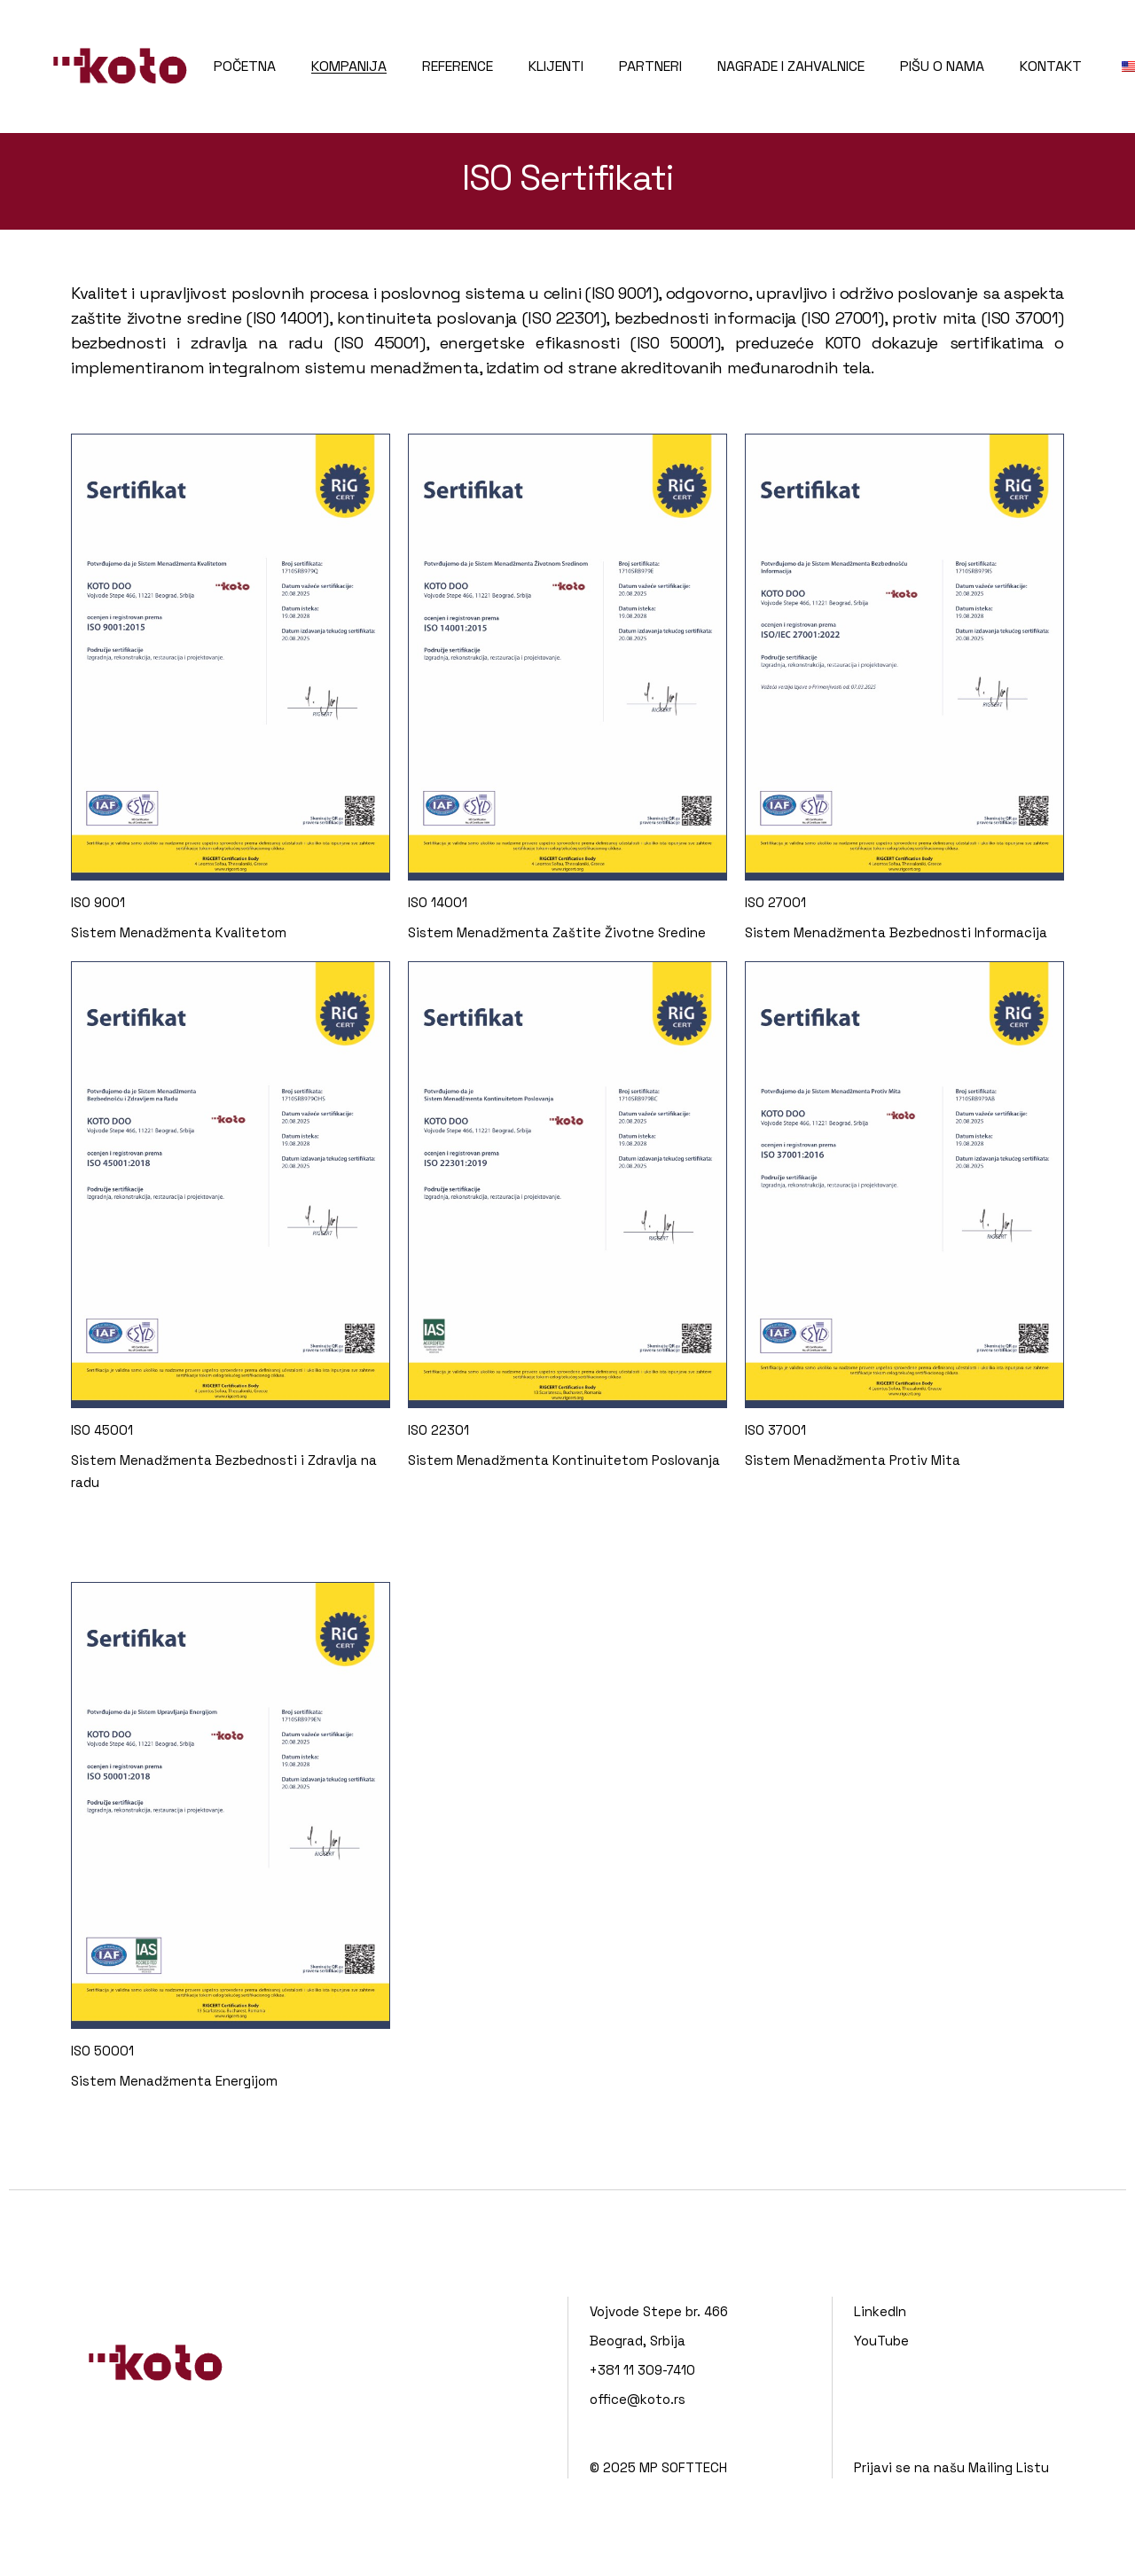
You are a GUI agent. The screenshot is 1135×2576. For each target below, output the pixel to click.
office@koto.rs (637, 2399)
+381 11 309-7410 (642, 2369)
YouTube (881, 2340)
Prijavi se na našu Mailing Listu (951, 2467)
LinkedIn (880, 2311)
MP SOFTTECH (683, 2467)
